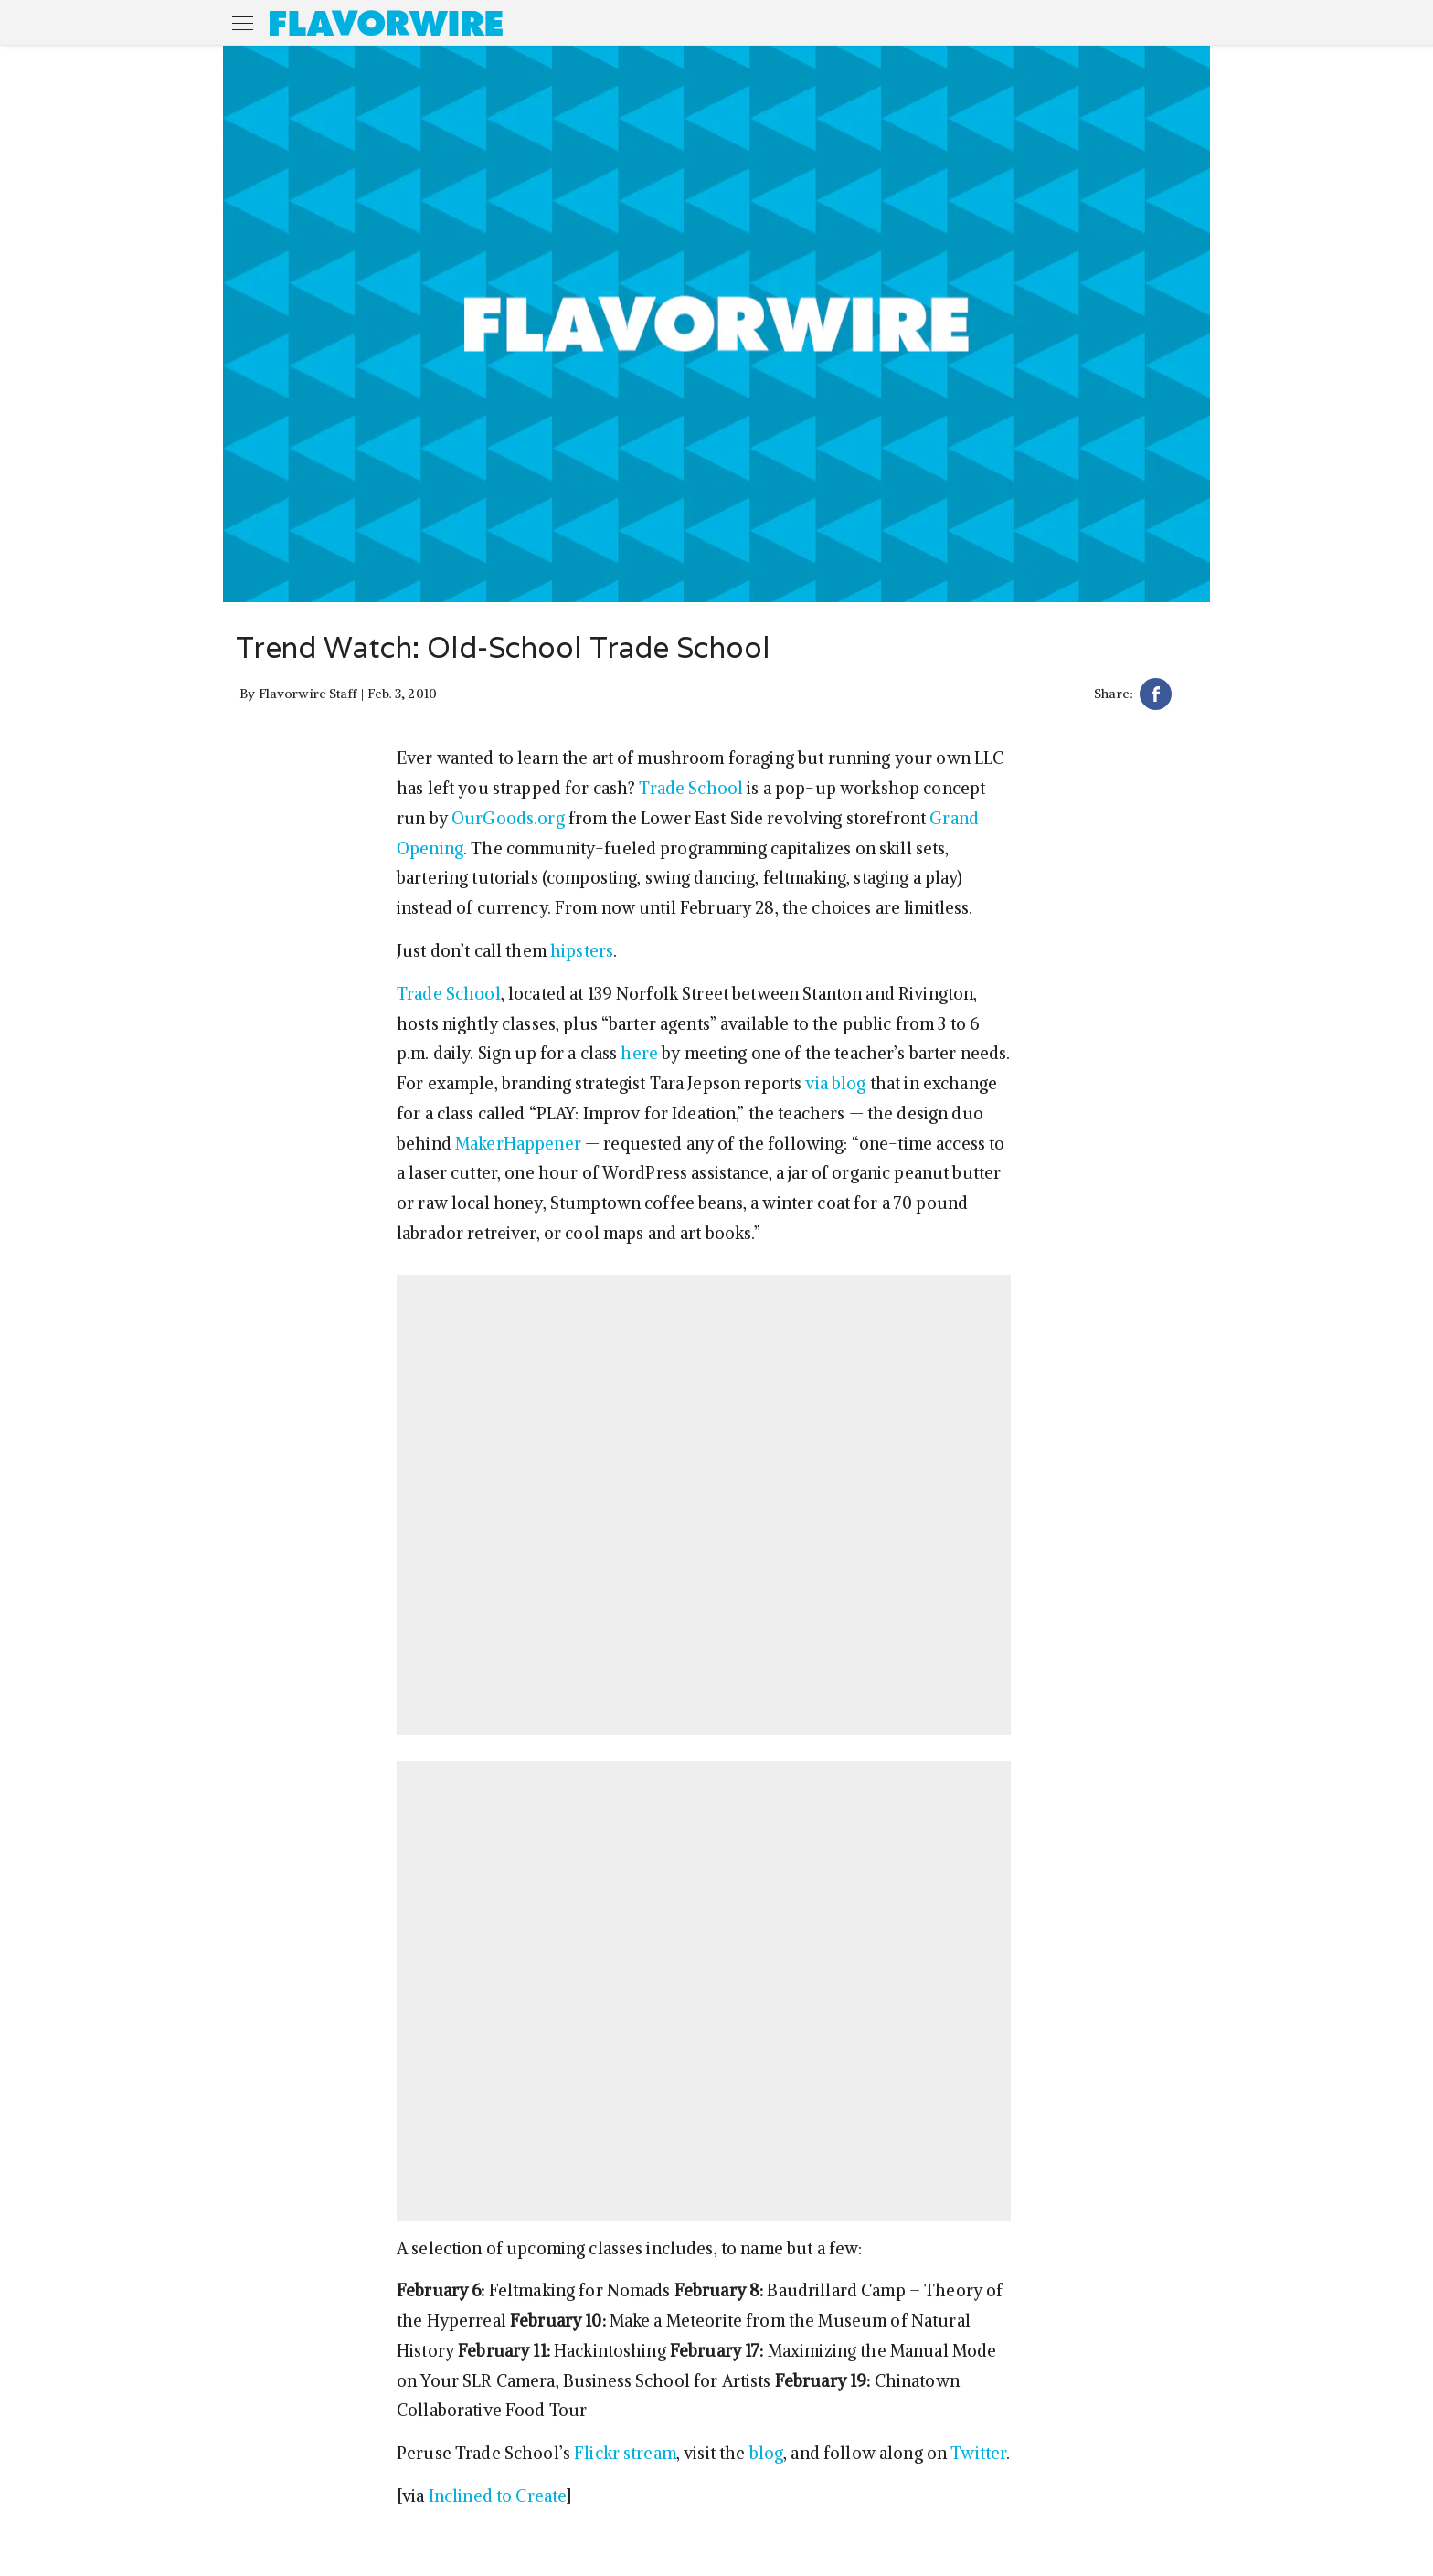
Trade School (691, 788)
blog (766, 2453)
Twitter (978, 2453)
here (639, 1053)
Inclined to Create (498, 2496)
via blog (835, 1083)
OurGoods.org (508, 818)
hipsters (581, 950)
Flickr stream (625, 2453)
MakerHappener (518, 1143)
